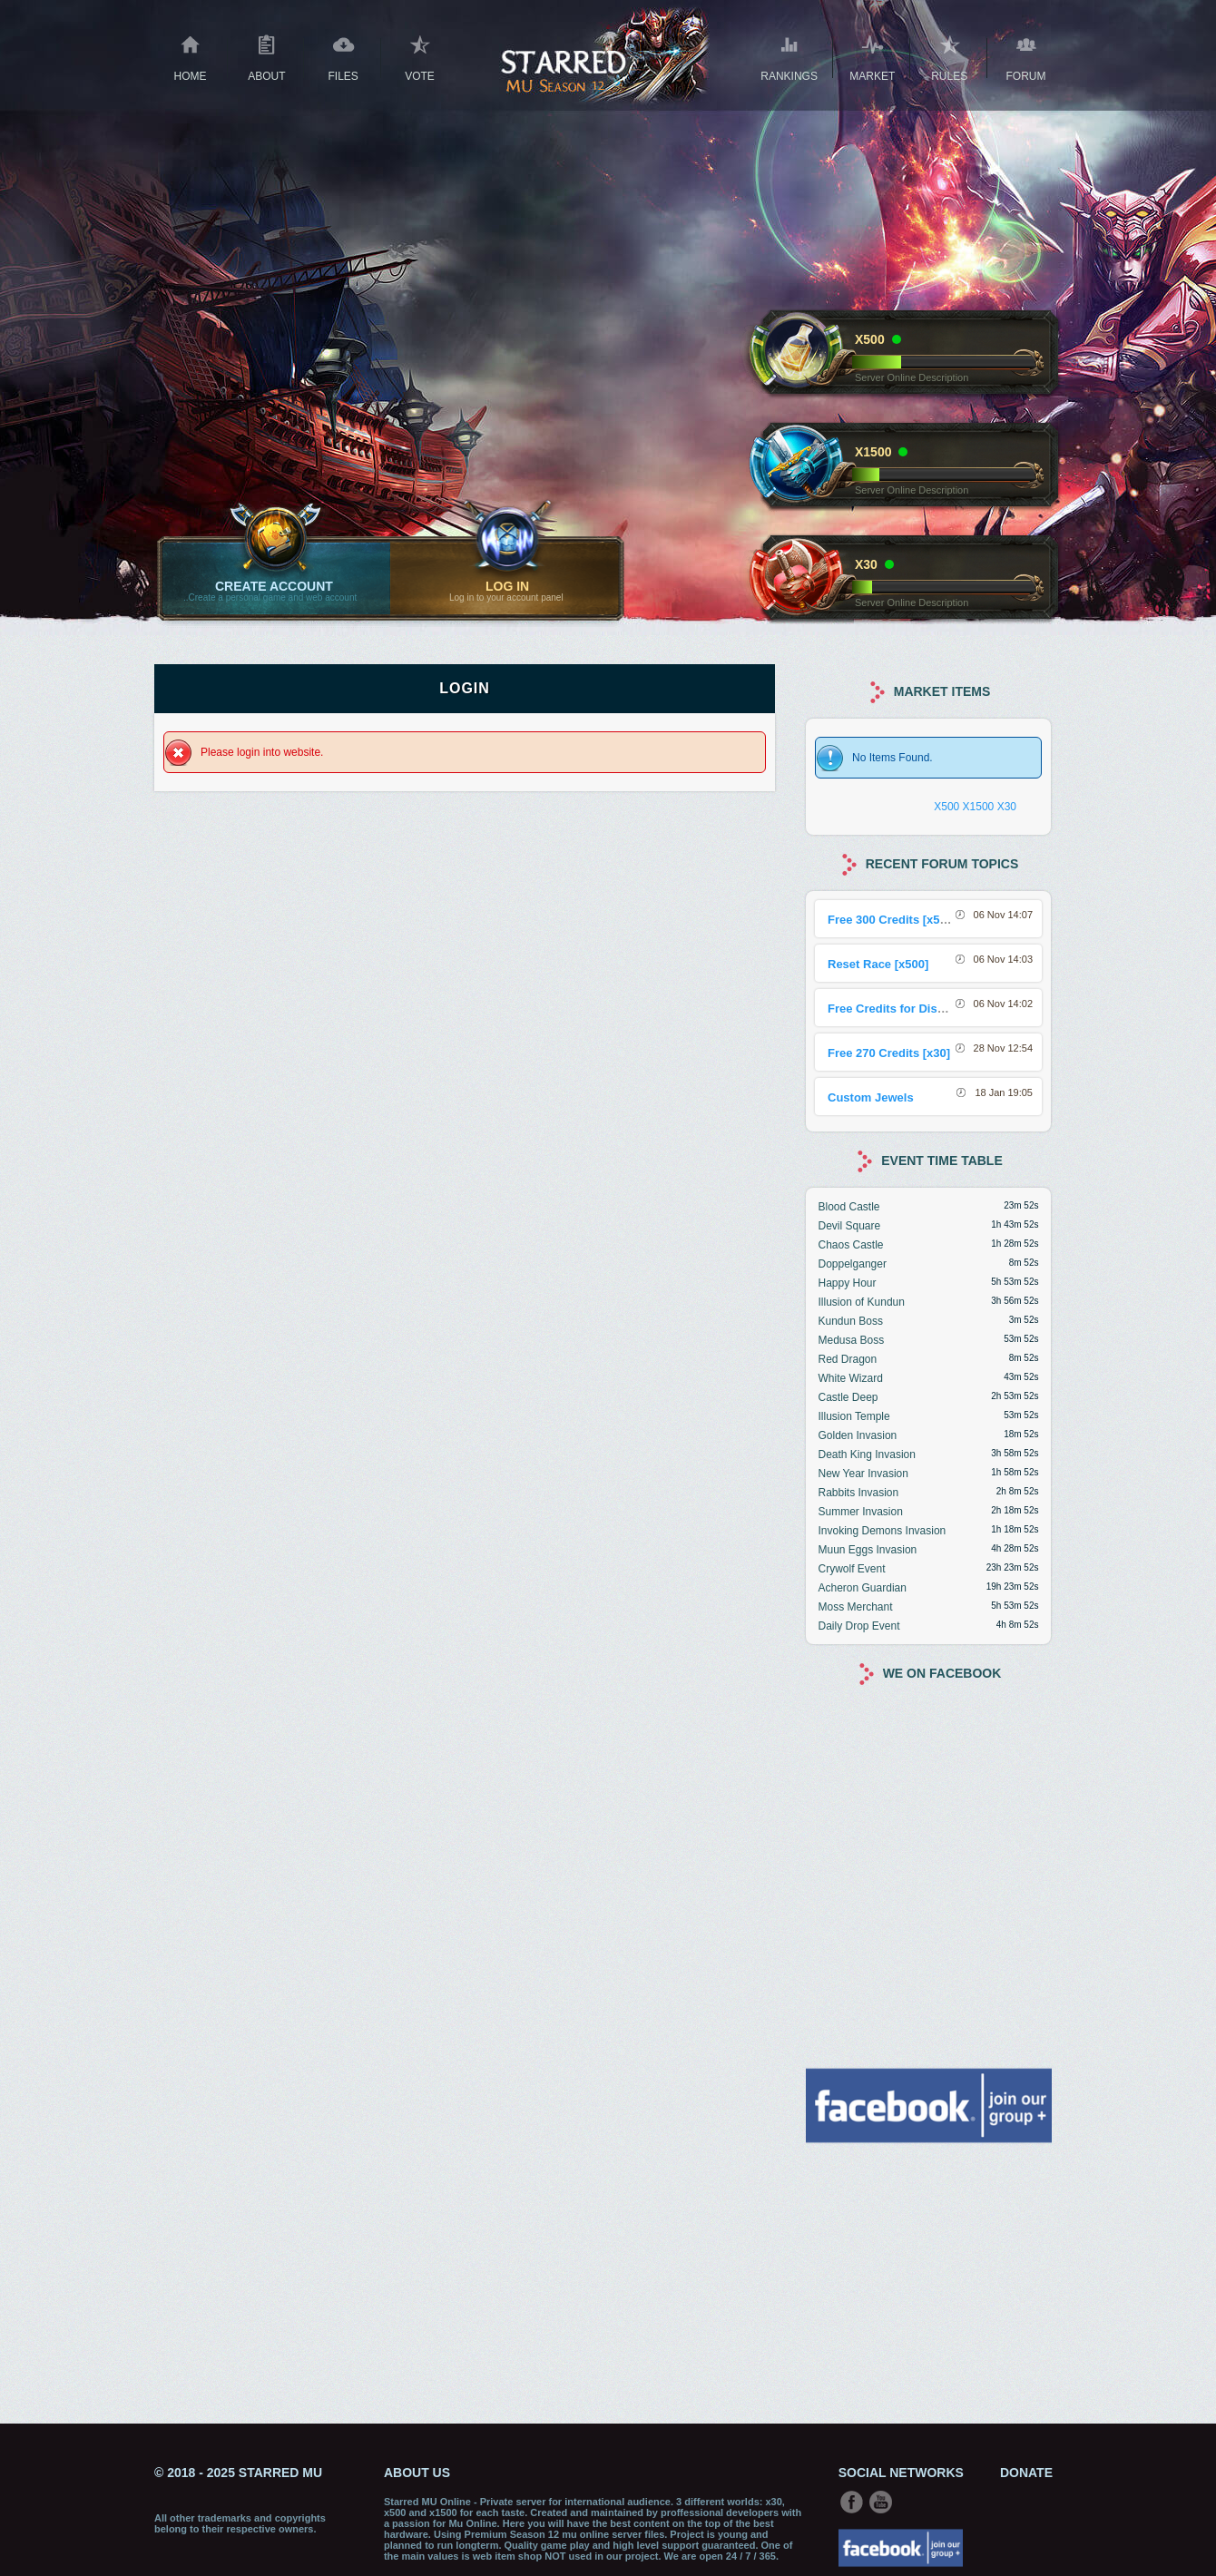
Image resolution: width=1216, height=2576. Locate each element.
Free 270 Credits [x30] (889, 1053)
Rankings (789, 56)
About (266, 56)
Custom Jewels (871, 1097)
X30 (1006, 806)
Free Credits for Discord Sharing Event (936, 1008)
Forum (1026, 56)
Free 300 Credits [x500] (892, 919)
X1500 (979, 806)
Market (872, 56)
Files (343, 56)
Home (190, 56)
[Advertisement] (928, 2281)
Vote (419, 56)
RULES (949, 56)
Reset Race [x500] (878, 964)
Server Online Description (911, 377)
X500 (946, 806)
